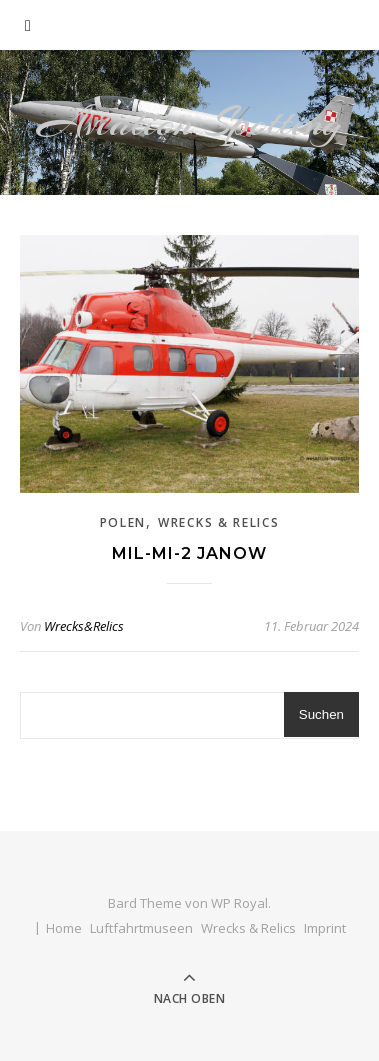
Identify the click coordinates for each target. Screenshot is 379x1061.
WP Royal (239, 903)
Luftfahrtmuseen (141, 928)
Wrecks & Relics (219, 522)
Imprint (325, 928)
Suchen (321, 714)
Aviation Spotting (189, 122)
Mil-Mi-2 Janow (189, 553)
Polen (123, 522)
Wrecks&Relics (84, 626)
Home (64, 928)
